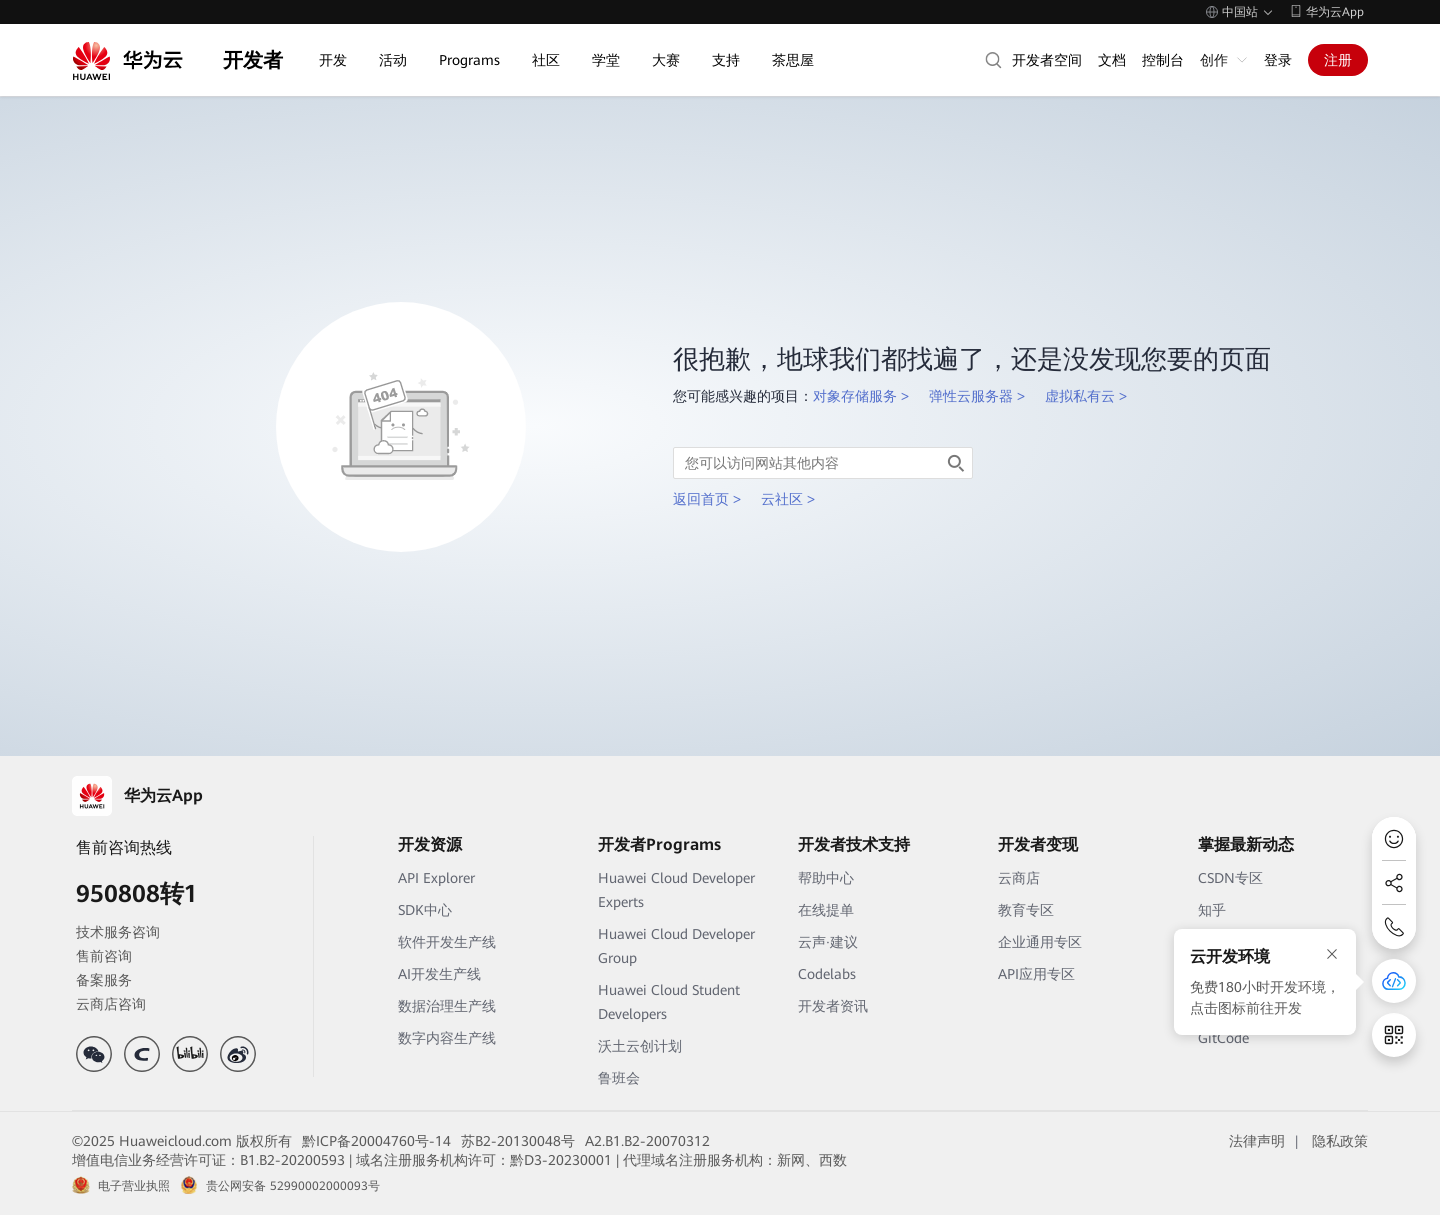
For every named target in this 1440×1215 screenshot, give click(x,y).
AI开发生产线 (439, 974)
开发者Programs (659, 844)
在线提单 (826, 910)
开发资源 (430, 844)
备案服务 (104, 980)
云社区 (782, 499)
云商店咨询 (111, 1004)
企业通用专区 (1040, 942)
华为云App (1335, 12)
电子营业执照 (134, 1186)
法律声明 (1257, 1141)
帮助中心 (826, 878)
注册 (1338, 60)
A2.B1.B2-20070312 (647, 1141)
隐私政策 (1340, 1141)
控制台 (1163, 60)
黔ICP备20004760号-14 (376, 1141)
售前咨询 (104, 956)
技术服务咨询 (118, 932)
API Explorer (436, 878)
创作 (1214, 60)
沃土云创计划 (640, 1046)
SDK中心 (425, 910)
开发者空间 (1047, 60)
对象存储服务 (855, 396)
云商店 (1019, 878)
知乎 (1212, 910)
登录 (1278, 60)
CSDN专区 (1230, 878)
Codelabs (827, 974)
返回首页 (701, 499)
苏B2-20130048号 (518, 1141)
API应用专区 (1036, 974)
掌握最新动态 (1246, 844)
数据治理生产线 (447, 1006)
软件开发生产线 (447, 942)
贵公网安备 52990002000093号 (293, 1186)
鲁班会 (619, 1078)
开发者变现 (1038, 844)
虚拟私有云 (1080, 396)
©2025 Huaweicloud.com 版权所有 (182, 1141)
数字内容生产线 (447, 1038)
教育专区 (1026, 910)
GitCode (1223, 1038)
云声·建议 (828, 942)
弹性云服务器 (971, 396)
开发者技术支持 (854, 844)
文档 (1112, 60)
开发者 (253, 60)
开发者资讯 (833, 1006)
